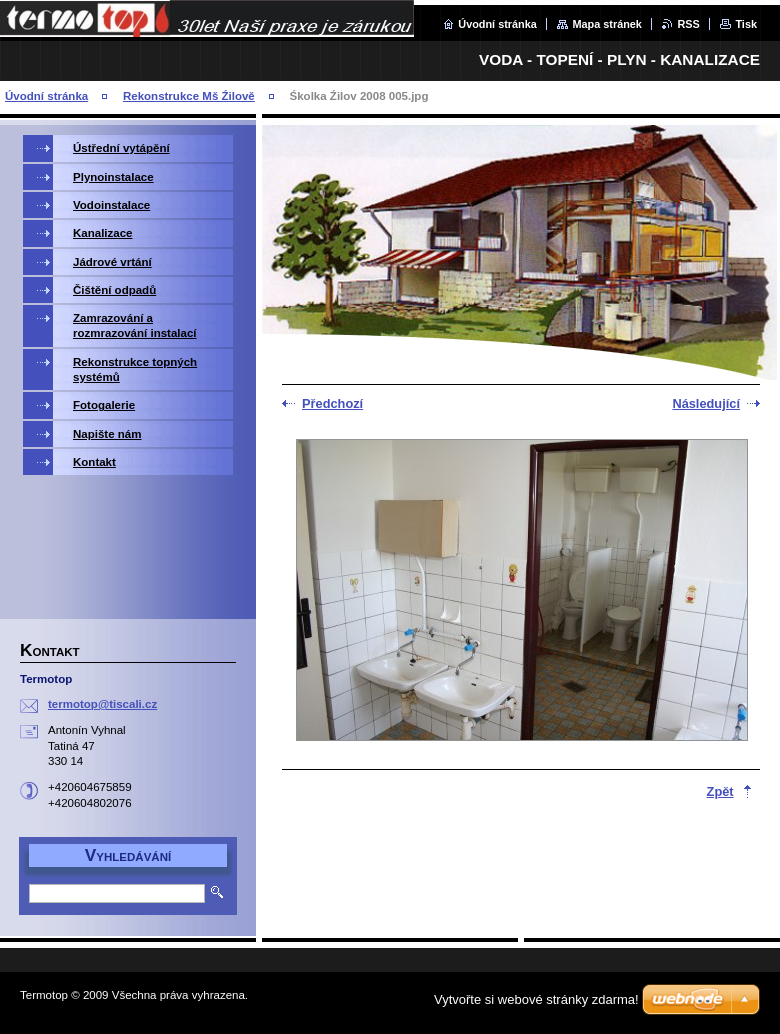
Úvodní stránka (497, 24)
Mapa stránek (607, 24)
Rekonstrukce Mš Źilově (189, 96)
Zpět (720, 791)
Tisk (746, 24)
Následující (706, 403)
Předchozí (332, 403)
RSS (688, 24)
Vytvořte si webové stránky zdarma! (536, 999)
